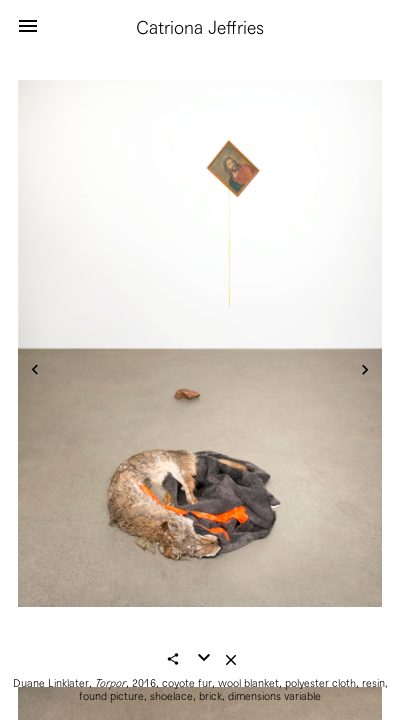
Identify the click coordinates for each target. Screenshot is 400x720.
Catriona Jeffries (200, 27)
